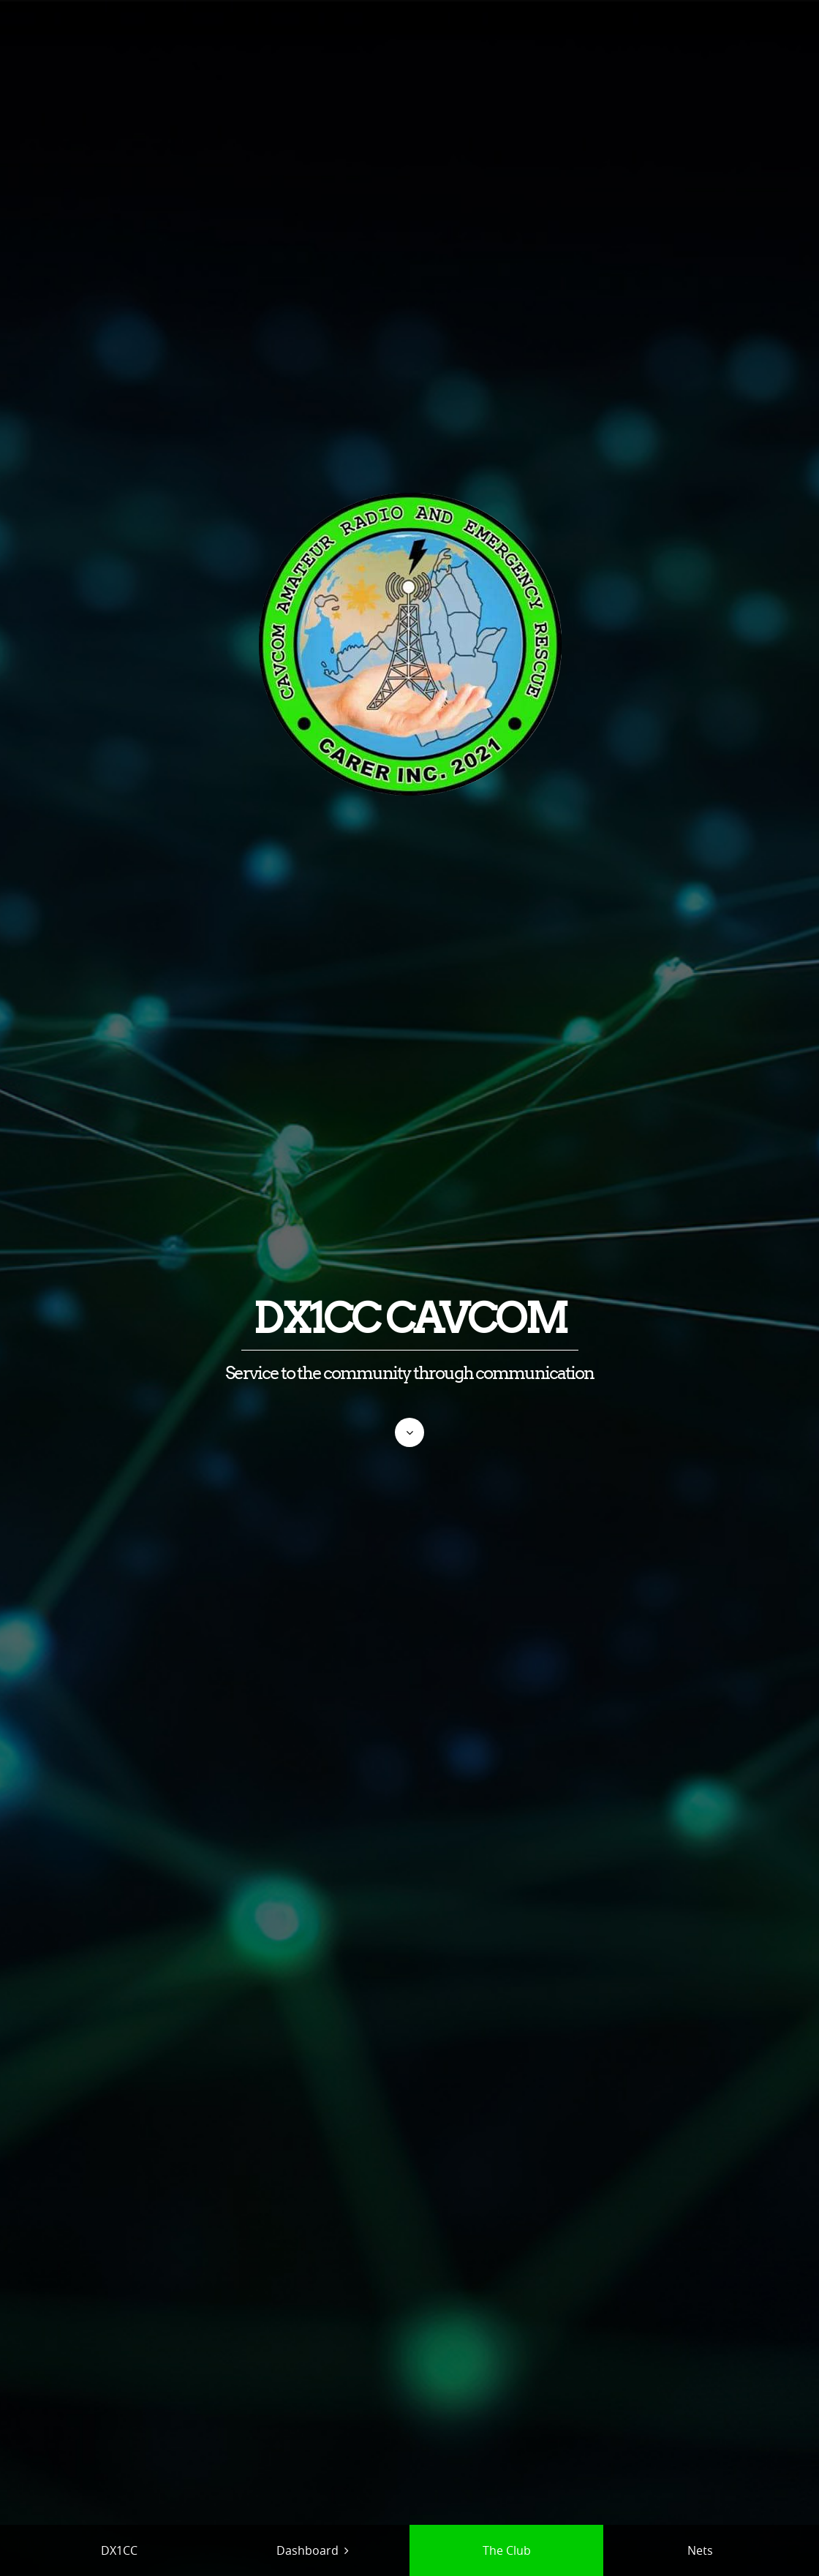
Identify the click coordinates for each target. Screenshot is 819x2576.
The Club (507, 2550)
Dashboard (307, 2550)
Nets (700, 2550)
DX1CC (119, 2550)
